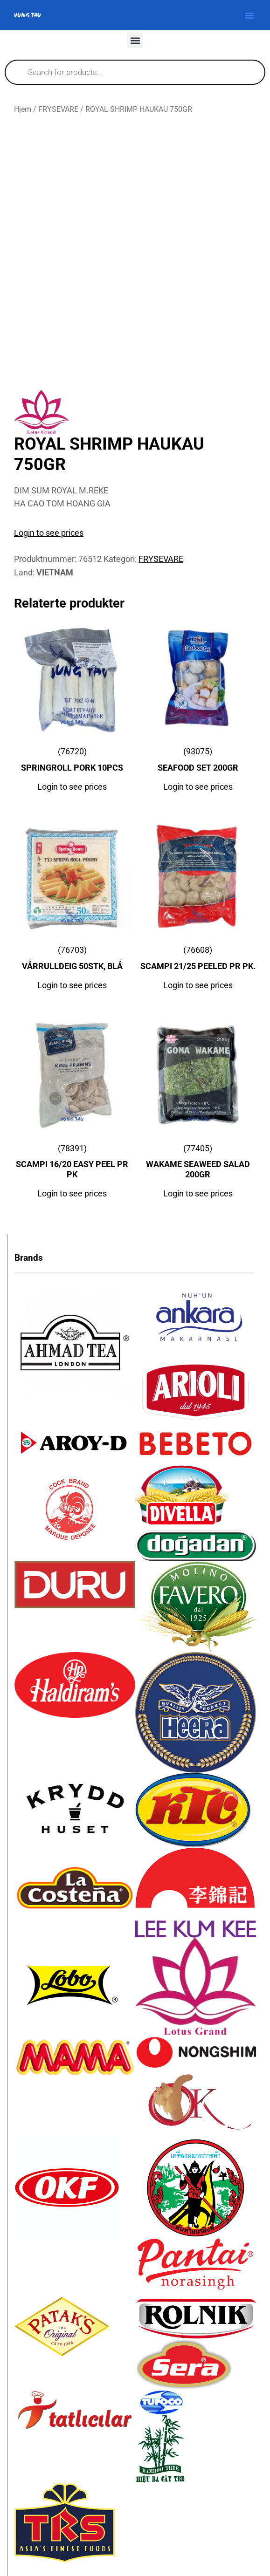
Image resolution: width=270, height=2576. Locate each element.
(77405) (198, 1163)
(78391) (72, 1163)
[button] (249, 15)
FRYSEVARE (58, 109)
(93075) (198, 761)
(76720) (72, 761)
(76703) (72, 960)
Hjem (22, 109)
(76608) (198, 960)
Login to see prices (48, 533)
